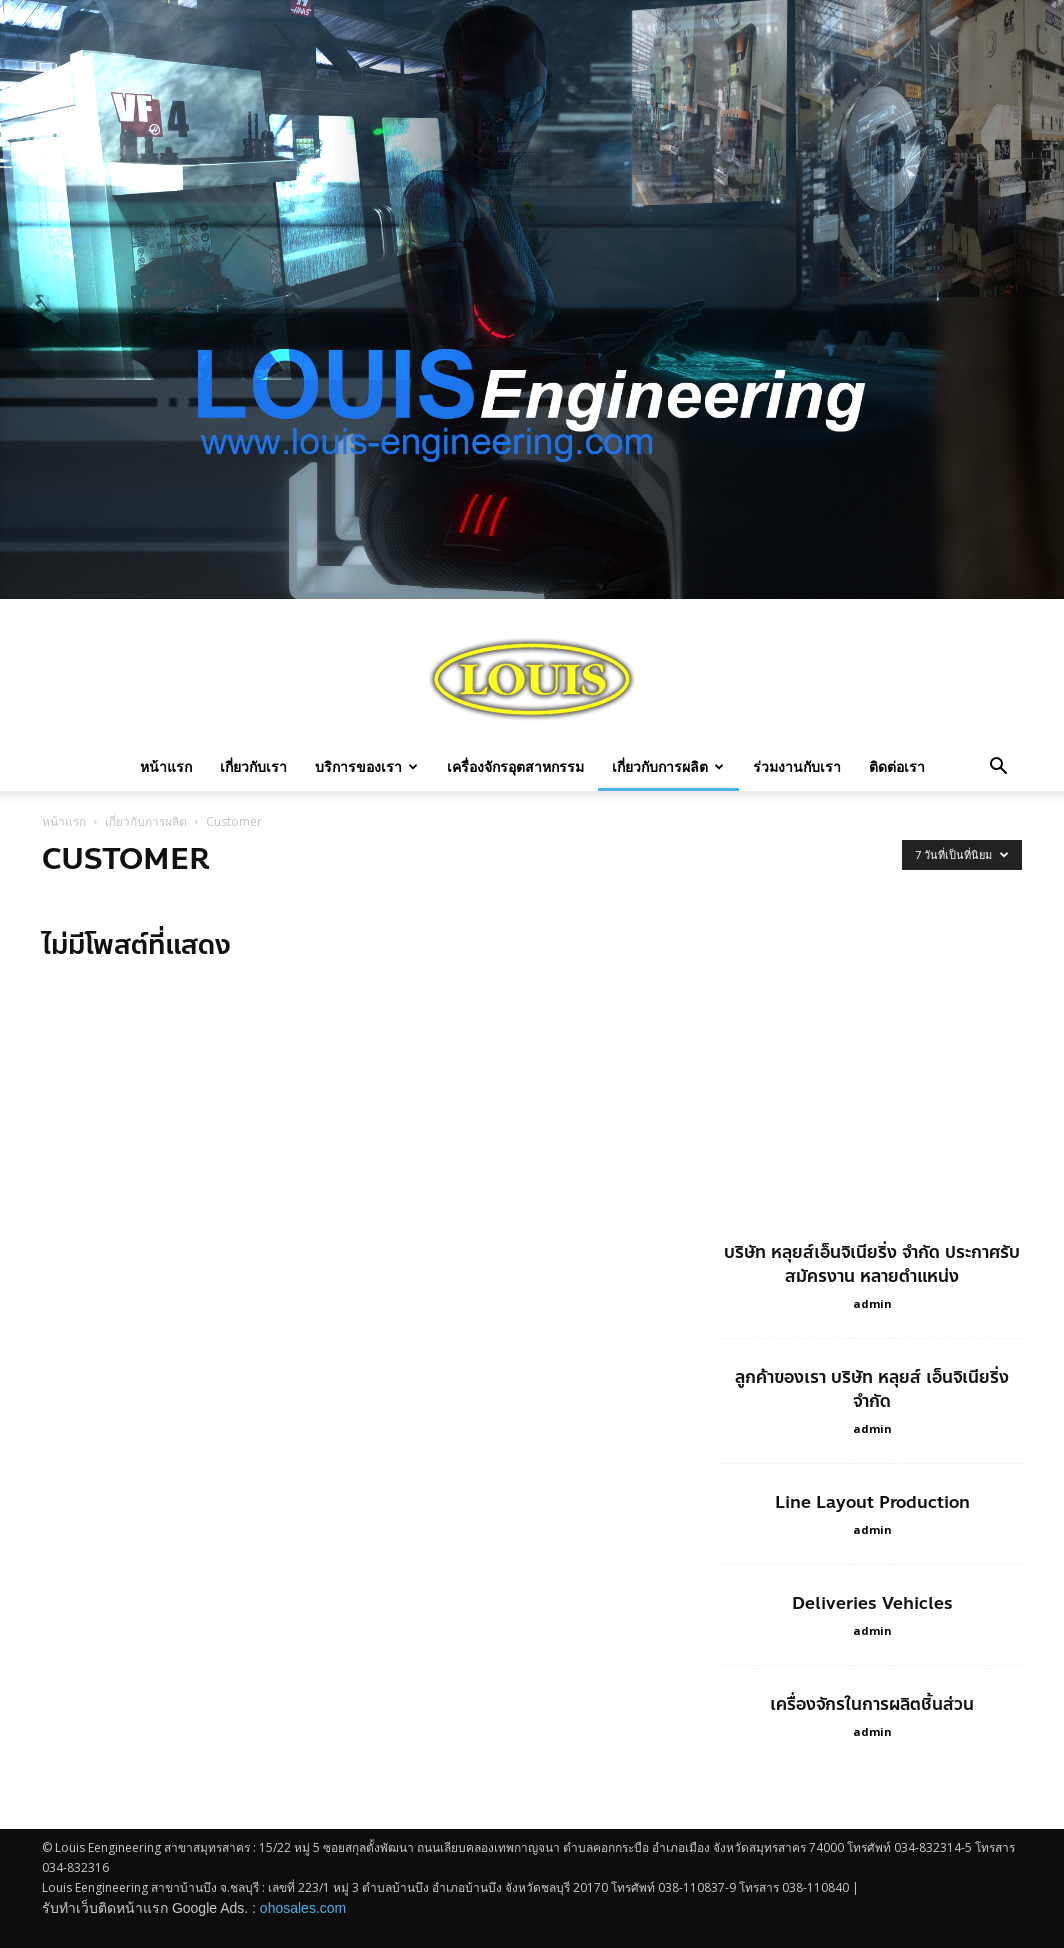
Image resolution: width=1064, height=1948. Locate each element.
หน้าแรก (166, 766)
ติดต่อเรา (897, 766)
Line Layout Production (872, 1502)
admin (872, 1303)
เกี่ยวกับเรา (253, 766)
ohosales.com (303, 1908)
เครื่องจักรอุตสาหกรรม (515, 766)
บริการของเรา (366, 766)
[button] (998, 768)
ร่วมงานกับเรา (797, 766)
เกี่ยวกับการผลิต (668, 766)
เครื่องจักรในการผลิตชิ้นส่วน (872, 1704)
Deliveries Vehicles (872, 1603)
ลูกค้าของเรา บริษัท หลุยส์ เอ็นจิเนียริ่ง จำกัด (872, 1389)
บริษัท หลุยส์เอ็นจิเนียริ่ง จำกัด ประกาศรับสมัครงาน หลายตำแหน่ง (872, 1264)
